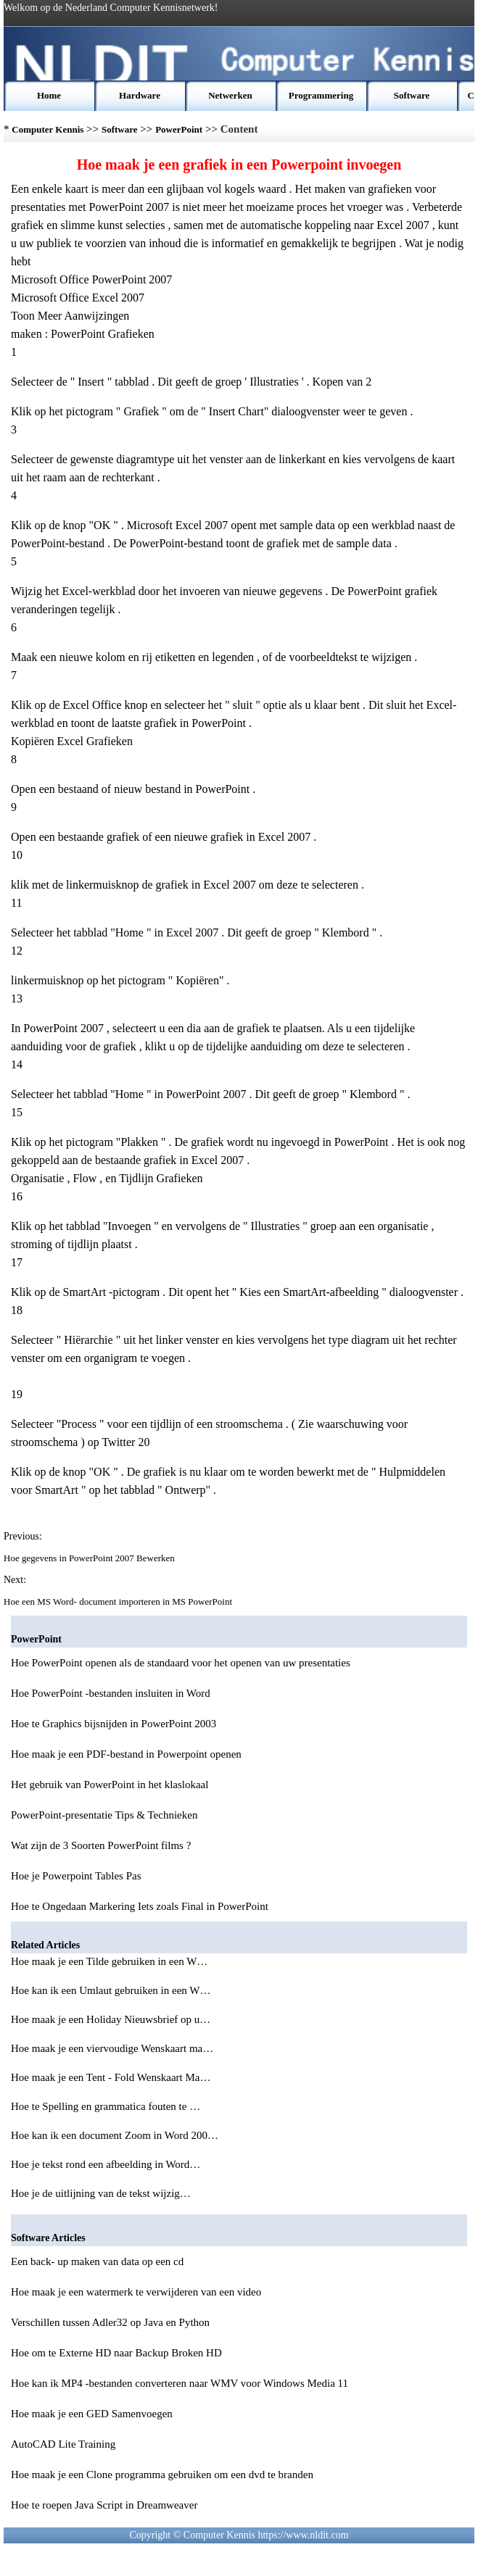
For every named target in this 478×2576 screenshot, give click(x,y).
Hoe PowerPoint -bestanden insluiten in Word (110, 1693)
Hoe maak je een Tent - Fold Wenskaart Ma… (110, 2077)
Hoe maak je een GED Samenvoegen (92, 2413)
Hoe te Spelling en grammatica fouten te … (105, 2106)
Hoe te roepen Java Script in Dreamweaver (104, 2505)
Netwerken (230, 95)
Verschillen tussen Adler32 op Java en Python (110, 2322)
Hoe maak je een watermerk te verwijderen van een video (136, 2292)
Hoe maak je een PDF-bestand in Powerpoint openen (126, 1754)
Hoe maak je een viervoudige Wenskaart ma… (112, 2048)
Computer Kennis (47, 129)
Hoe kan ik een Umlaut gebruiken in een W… (110, 1990)
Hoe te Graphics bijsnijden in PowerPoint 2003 (113, 1723)
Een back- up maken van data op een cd (97, 2261)
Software (412, 95)
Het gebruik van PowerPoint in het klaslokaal (109, 1784)
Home (49, 95)
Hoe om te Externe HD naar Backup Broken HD (116, 2353)
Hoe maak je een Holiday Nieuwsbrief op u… (110, 2019)
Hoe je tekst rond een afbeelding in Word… (105, 2164)
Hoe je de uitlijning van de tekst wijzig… (101, 2193)
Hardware (139, 95)
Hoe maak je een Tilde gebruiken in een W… (109, 1961)
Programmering (321, 95)
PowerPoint (178, 129)
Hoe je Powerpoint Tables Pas (76, 1876)
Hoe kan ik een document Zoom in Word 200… (114, 2135)
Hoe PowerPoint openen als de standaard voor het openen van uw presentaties (180, 1663)
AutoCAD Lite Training (63, 2444)
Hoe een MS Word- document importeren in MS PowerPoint (119, 1601)
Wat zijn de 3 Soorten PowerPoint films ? (101, 1845)
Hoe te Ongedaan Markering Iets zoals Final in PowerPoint (139, 1906)
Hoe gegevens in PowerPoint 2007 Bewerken (90, 1558)
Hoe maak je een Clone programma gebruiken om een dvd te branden (162, 2474)
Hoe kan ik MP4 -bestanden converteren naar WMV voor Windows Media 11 (179, 2383)
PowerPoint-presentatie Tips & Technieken (104, 1815)
